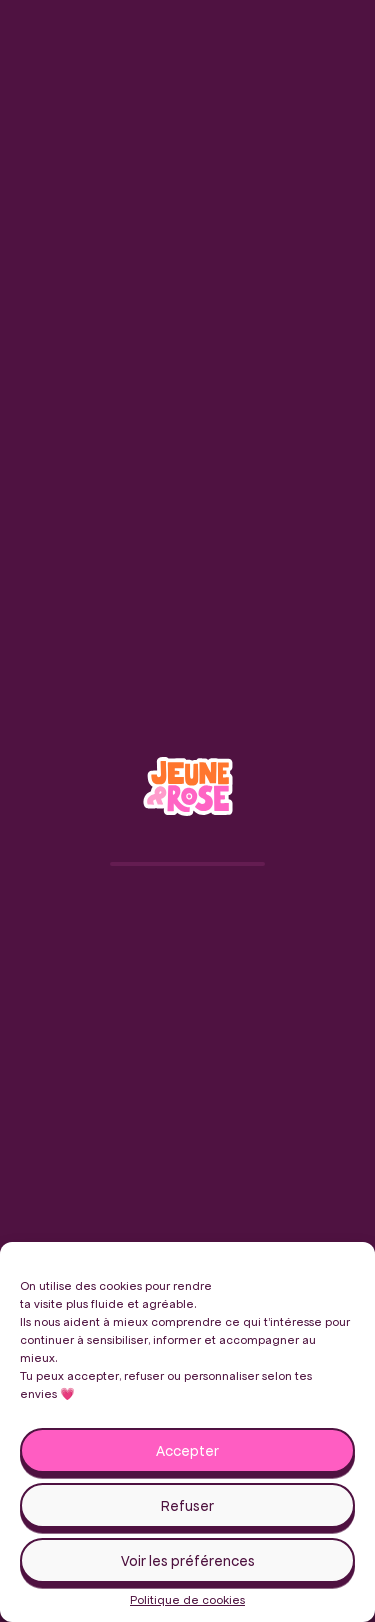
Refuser (187, 1506)
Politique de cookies (187, 1599)
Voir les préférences (188, 1561)
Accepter (187, 1451)
